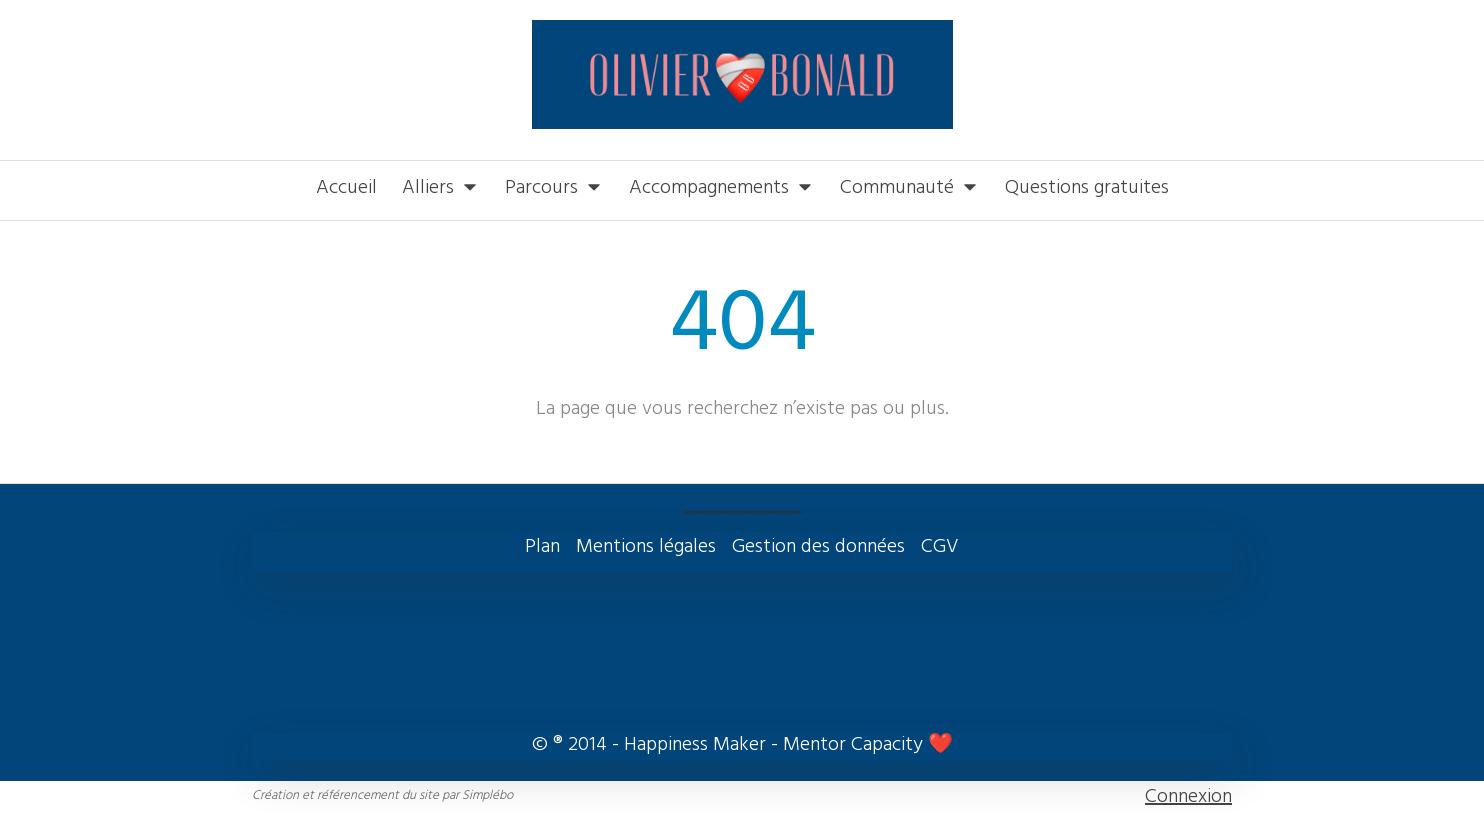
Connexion (1188, 798)
